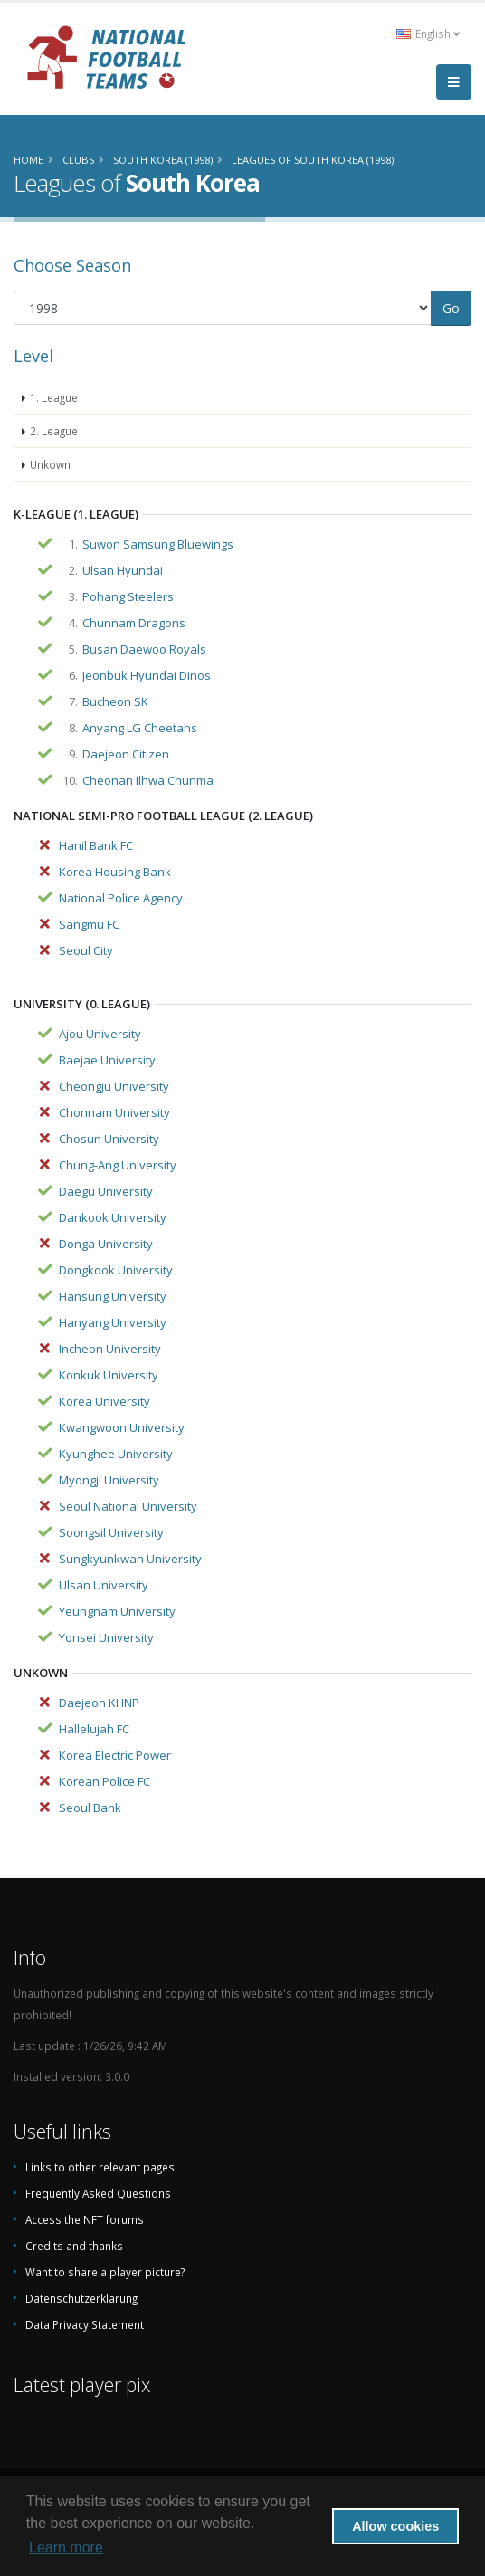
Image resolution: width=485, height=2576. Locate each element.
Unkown (50, 464)
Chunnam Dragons (133, 623)
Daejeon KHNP (99, 1702)
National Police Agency (121, 898)
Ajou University (100, 1034)
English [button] (428, 33)
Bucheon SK (115, 701)
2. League (54, 431)
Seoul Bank (90, 1807)
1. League (54, 397)
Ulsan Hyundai (122, 570)
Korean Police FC (104, 1781)
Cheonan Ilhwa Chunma (148, 780)
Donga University (106, 1244)
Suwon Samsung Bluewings (157, 544)
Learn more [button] (66, 2547)
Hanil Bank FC (96, 845)
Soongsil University (111, 1532)
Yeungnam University (117, 1611)
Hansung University (112, 1296)
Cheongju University (114, 1086)
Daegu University (106, 1191)
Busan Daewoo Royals (144, 649)
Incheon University (110, 1348)
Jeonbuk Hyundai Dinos (146, 675)
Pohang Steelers (128, 596)
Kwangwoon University (122, 1427)
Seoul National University (128, 1506)
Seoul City (86, 950)
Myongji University (109, 1480)
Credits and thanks (74, 2245)
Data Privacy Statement (84, 2324)
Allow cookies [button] (395, 2526)
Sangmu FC (89, 924)
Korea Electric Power (115, 1755)
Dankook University (112, 1217)
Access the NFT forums (84, 2219)
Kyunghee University (116, 1453)
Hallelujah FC (94, 1729)
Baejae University (107, 1060)
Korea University (104, 1401)
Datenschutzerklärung (81, 2298)
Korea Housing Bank (115, 871)
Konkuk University (108, 1375)
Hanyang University (112, 1322)
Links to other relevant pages (100, 2167)
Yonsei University (106, 1637)
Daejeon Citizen (125, 754)
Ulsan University (103, 1585)
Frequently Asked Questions (98, 2193)
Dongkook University (116, 1270)
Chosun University (109, 1139)
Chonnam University (114, 1112)
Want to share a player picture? (105, 2272)
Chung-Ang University (117, 1165)
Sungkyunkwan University (130, 1558)
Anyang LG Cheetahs (139, 728)
